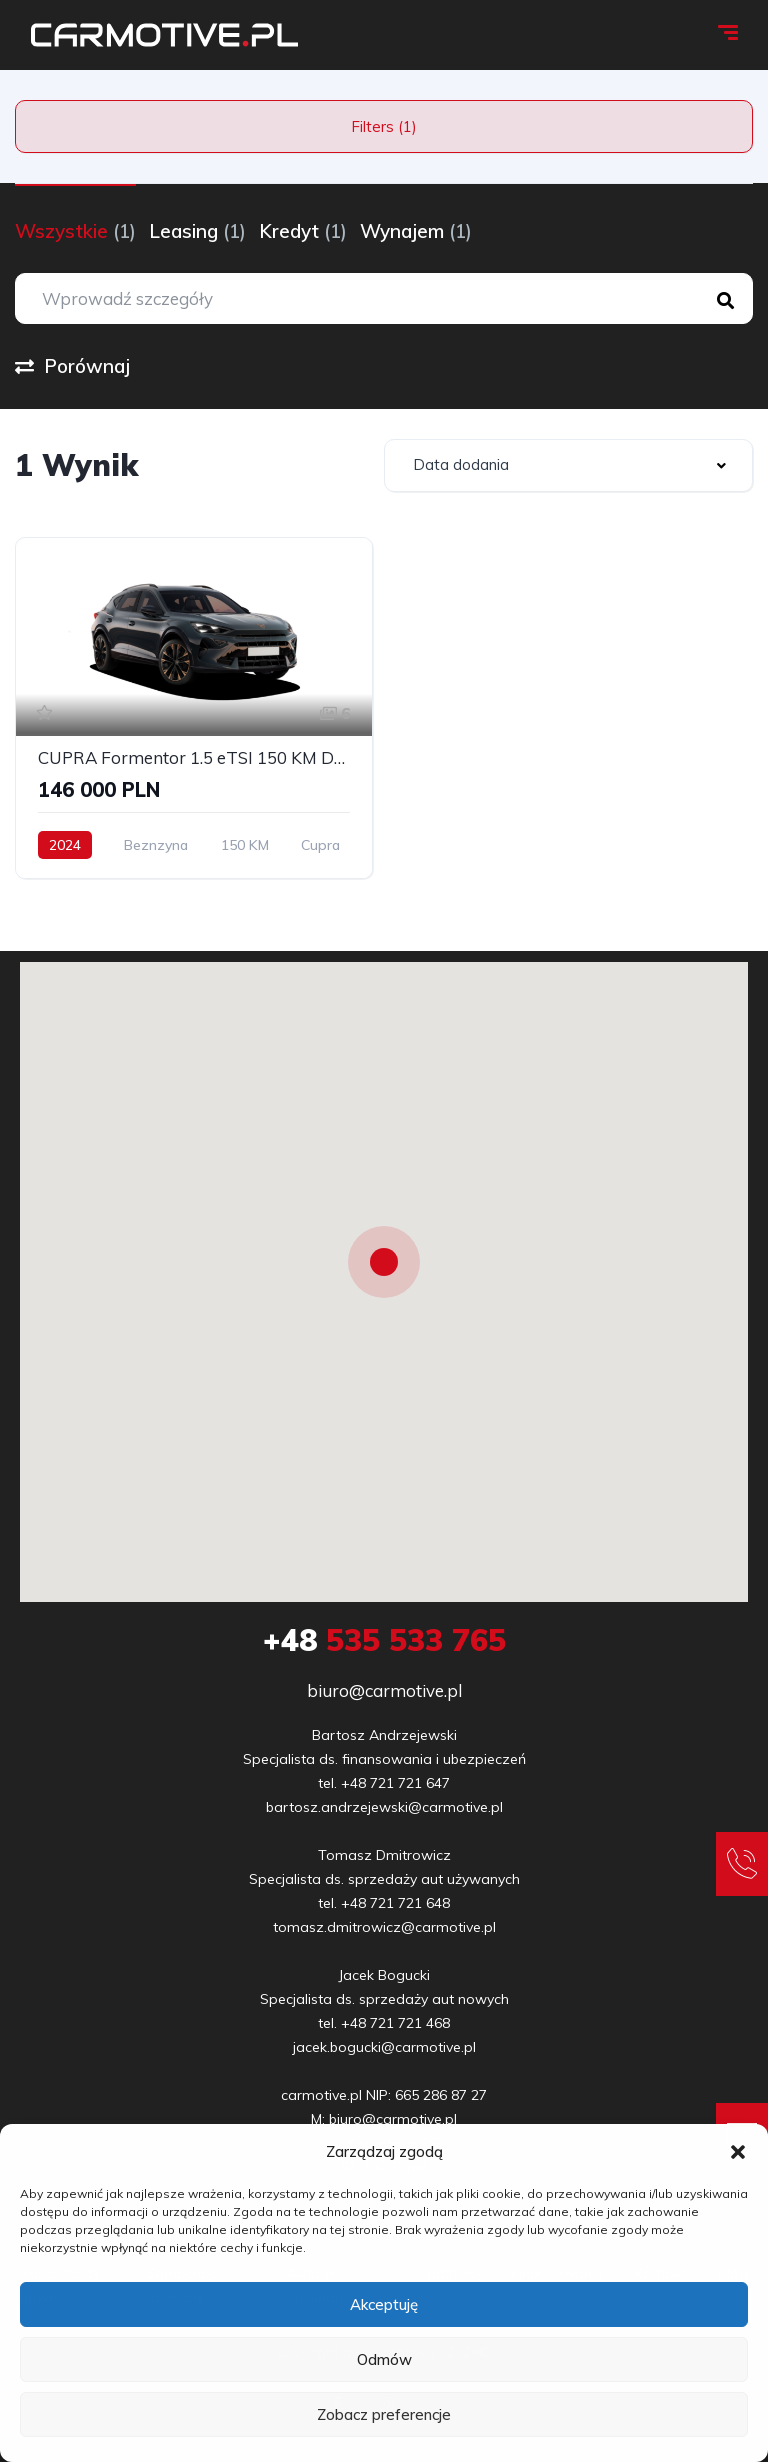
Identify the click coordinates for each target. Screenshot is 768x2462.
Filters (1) (384, 126)
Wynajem (416, 231)
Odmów (384, 2359)
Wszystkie (75, 231)
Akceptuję (384, 2304)
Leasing (197, 231)
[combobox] (568, 465)
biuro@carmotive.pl (384, 1690)
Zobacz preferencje (384, 2414)
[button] (738, 2152)
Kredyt (303, 231)
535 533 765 (384, 1640)
